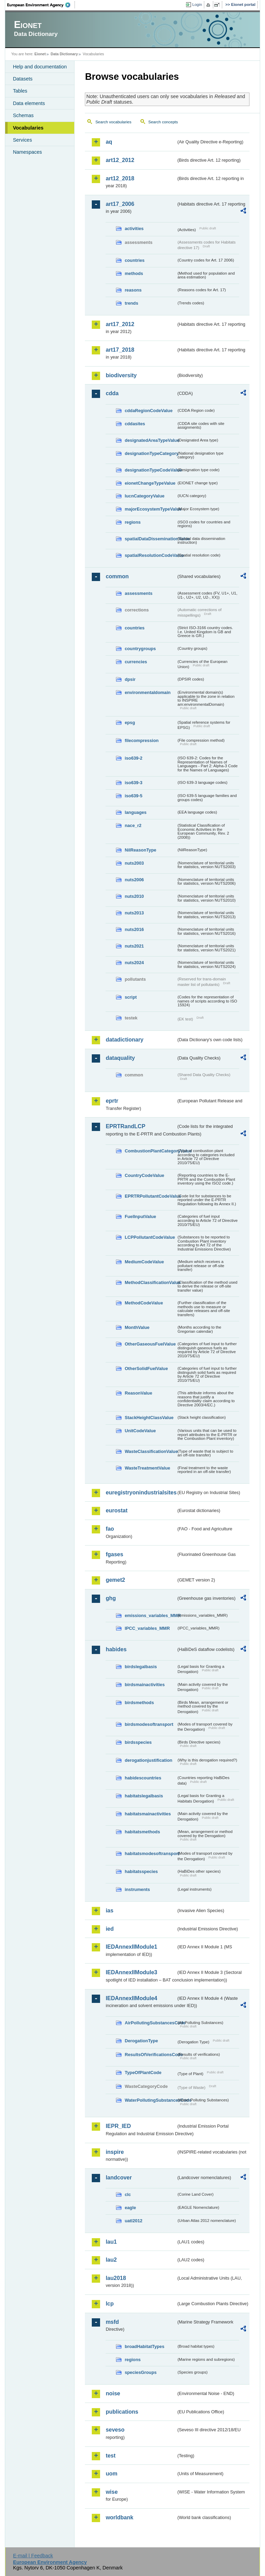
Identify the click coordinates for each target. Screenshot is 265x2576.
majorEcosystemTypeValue (150, 509)
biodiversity (121, 375)
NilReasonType (140, 850)
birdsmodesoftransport (149, 1724)
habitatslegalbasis (144, 1795)
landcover (119, 2177)
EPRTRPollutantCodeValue (150, 1196)
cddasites (135, 423)
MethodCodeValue (144, 1302)
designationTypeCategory (150, 453)
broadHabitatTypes (144, 2346)
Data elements (29, 103)
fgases (114, 1554)
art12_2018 (120, 178)
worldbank (119, 2517)
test (110, 2456)
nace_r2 (133, 825)
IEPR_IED (118, 2126)
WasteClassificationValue (150, 1451)
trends (131, 303)
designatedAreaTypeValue (150, 440)
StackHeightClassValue (149, 1417)
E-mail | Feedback (33, 2555)
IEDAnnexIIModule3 (131, 1972)
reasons (133, 290)
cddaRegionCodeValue (149, 410)
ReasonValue (138, 1393)
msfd (112, 2322)
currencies (136, 661)
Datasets (22, 79)
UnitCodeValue (140, 1430)
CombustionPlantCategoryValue (150, 1150)
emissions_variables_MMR (150, 1615)
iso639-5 (133, 795)
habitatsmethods (142, 1831)
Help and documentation (40, 66)
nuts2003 (134, 863)
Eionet (40, 54)
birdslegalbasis (141, 1666)
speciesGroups (140, 2372)
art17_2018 (120, 350)
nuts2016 (134, 929)
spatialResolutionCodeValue (150, 555)
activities (134, 228)
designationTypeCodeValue (150, 470)
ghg (111, 1598)
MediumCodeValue (144, 1261)
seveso (115, 2430)
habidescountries (143, 1777)
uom (111, 2474)
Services (22, 140)
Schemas (23, 115)
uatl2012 (133, 2220)
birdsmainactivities (145, 1684)
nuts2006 (134, 879)
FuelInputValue (140, 1216)
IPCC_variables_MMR (147, 1628)
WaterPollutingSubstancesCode (150, 2100)
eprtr (112, 1101)
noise (113, 2393)
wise (112, 2492)
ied (110, 1929)
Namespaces (27, 152)
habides (116, 1649)
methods (134, 273)
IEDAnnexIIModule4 (131, 1998)
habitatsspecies (141, 1871)
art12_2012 (120, 160)
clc (128, 2194)
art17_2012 (120, 324)
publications (122, 2412)
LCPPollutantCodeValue (150, 1237)
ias (109, 1910)
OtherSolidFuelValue (146, 1368)
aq (109, 142)
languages (135, 812)
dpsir (130, 679)
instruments (137, 1889)
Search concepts (163, 122)
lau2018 (116, 2278)
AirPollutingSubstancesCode (150, 2022)
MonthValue (137, 1327)
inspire (115, 2152)
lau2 (111, 2260)
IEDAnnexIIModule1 (131, 1947)
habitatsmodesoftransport (150, 1853)
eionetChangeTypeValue (150, 483)
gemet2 (115, 1580)
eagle (130, 2207)
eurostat (116, 1510)
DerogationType (141, 2040)
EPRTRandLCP (125, 1126)
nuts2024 (134, 962)
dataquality (120, 1058)
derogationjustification (148, 1760)
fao (110, 1529)
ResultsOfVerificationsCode (150, 2054)
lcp (110, 2304)
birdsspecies (138, 1742)
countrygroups (140, 648)
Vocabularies (28, 128)
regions (132, 522)
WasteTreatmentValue (147, 1468)
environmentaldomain (147, 692)
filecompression (141, 740)
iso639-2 (133, 758)
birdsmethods (139, 1702)
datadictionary (124, 1040)
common (117, 576)
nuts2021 (134, 946)
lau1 (111, 2242)
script (131, 997)
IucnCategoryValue (144, 495)
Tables (20, 91)
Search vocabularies (113, 122)
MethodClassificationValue (150, 1282)
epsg (130, 722)
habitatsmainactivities (148, 1813)
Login (197, 4)
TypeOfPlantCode (143, 2072)
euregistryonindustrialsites (141, 1492)
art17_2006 (120, 204)
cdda (112, 393)
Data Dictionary (64, 54)
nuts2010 (134, 896)
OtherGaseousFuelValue (150, 1344)
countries (135, 260)
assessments (138, 593)
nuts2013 (134, 912)
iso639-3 (133, 782)
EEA (41, 4)
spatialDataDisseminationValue (150, 538)
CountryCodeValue (144, 1175)
